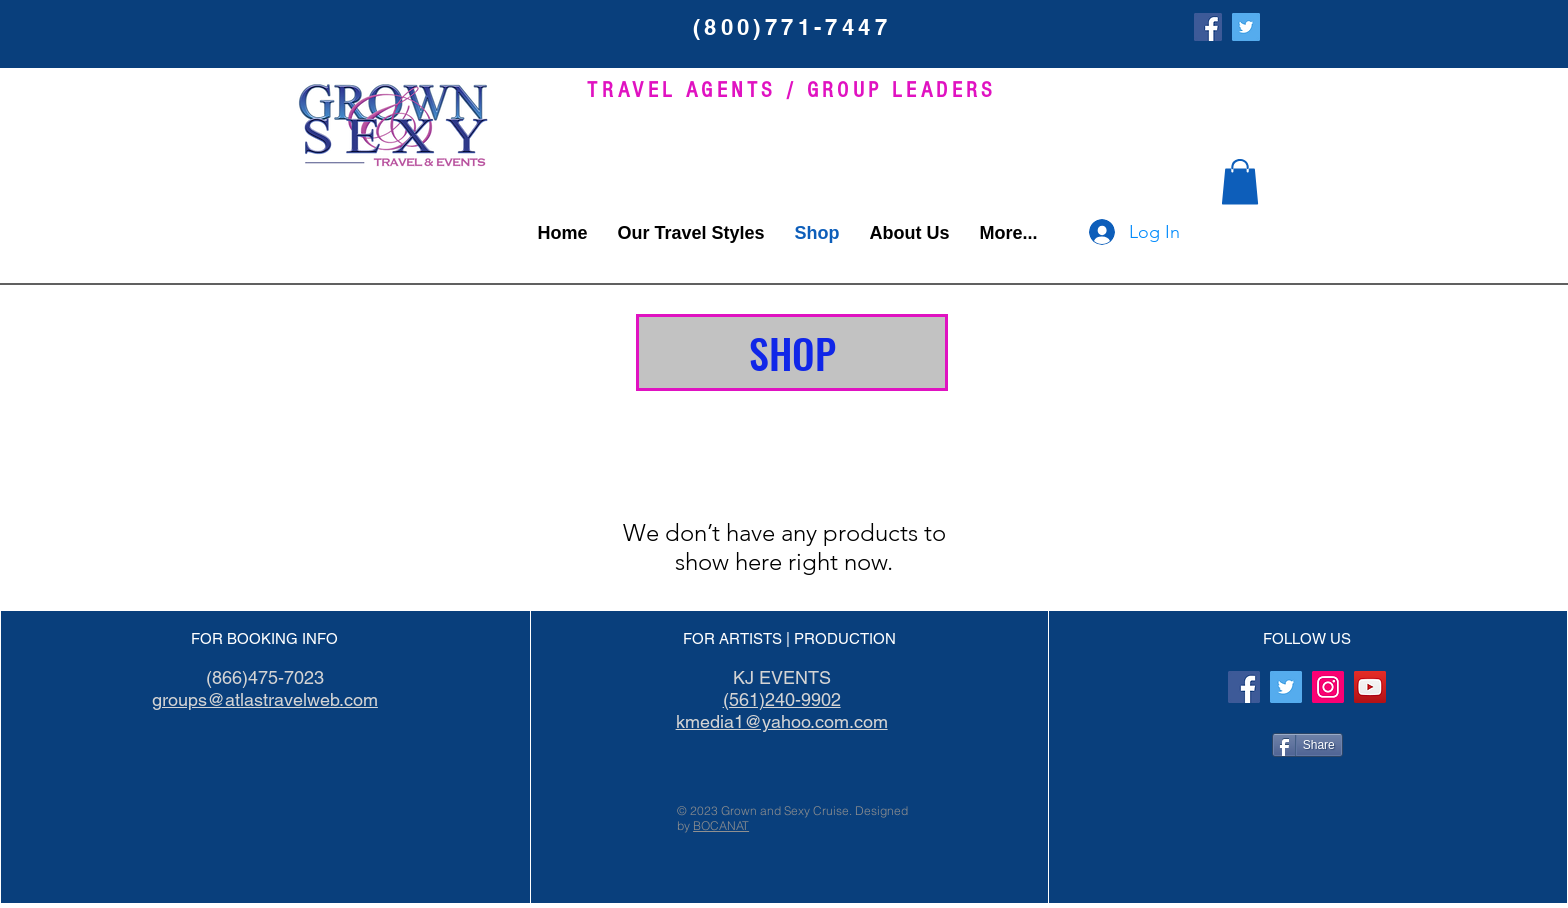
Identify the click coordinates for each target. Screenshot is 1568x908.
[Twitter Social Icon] (1246, 27)
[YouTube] (1370, 687)
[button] (1240, 181)
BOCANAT (721, 825)
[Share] (1307, 745)
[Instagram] (1328, 687)
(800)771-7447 (792, 27)
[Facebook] (1208, 27)
